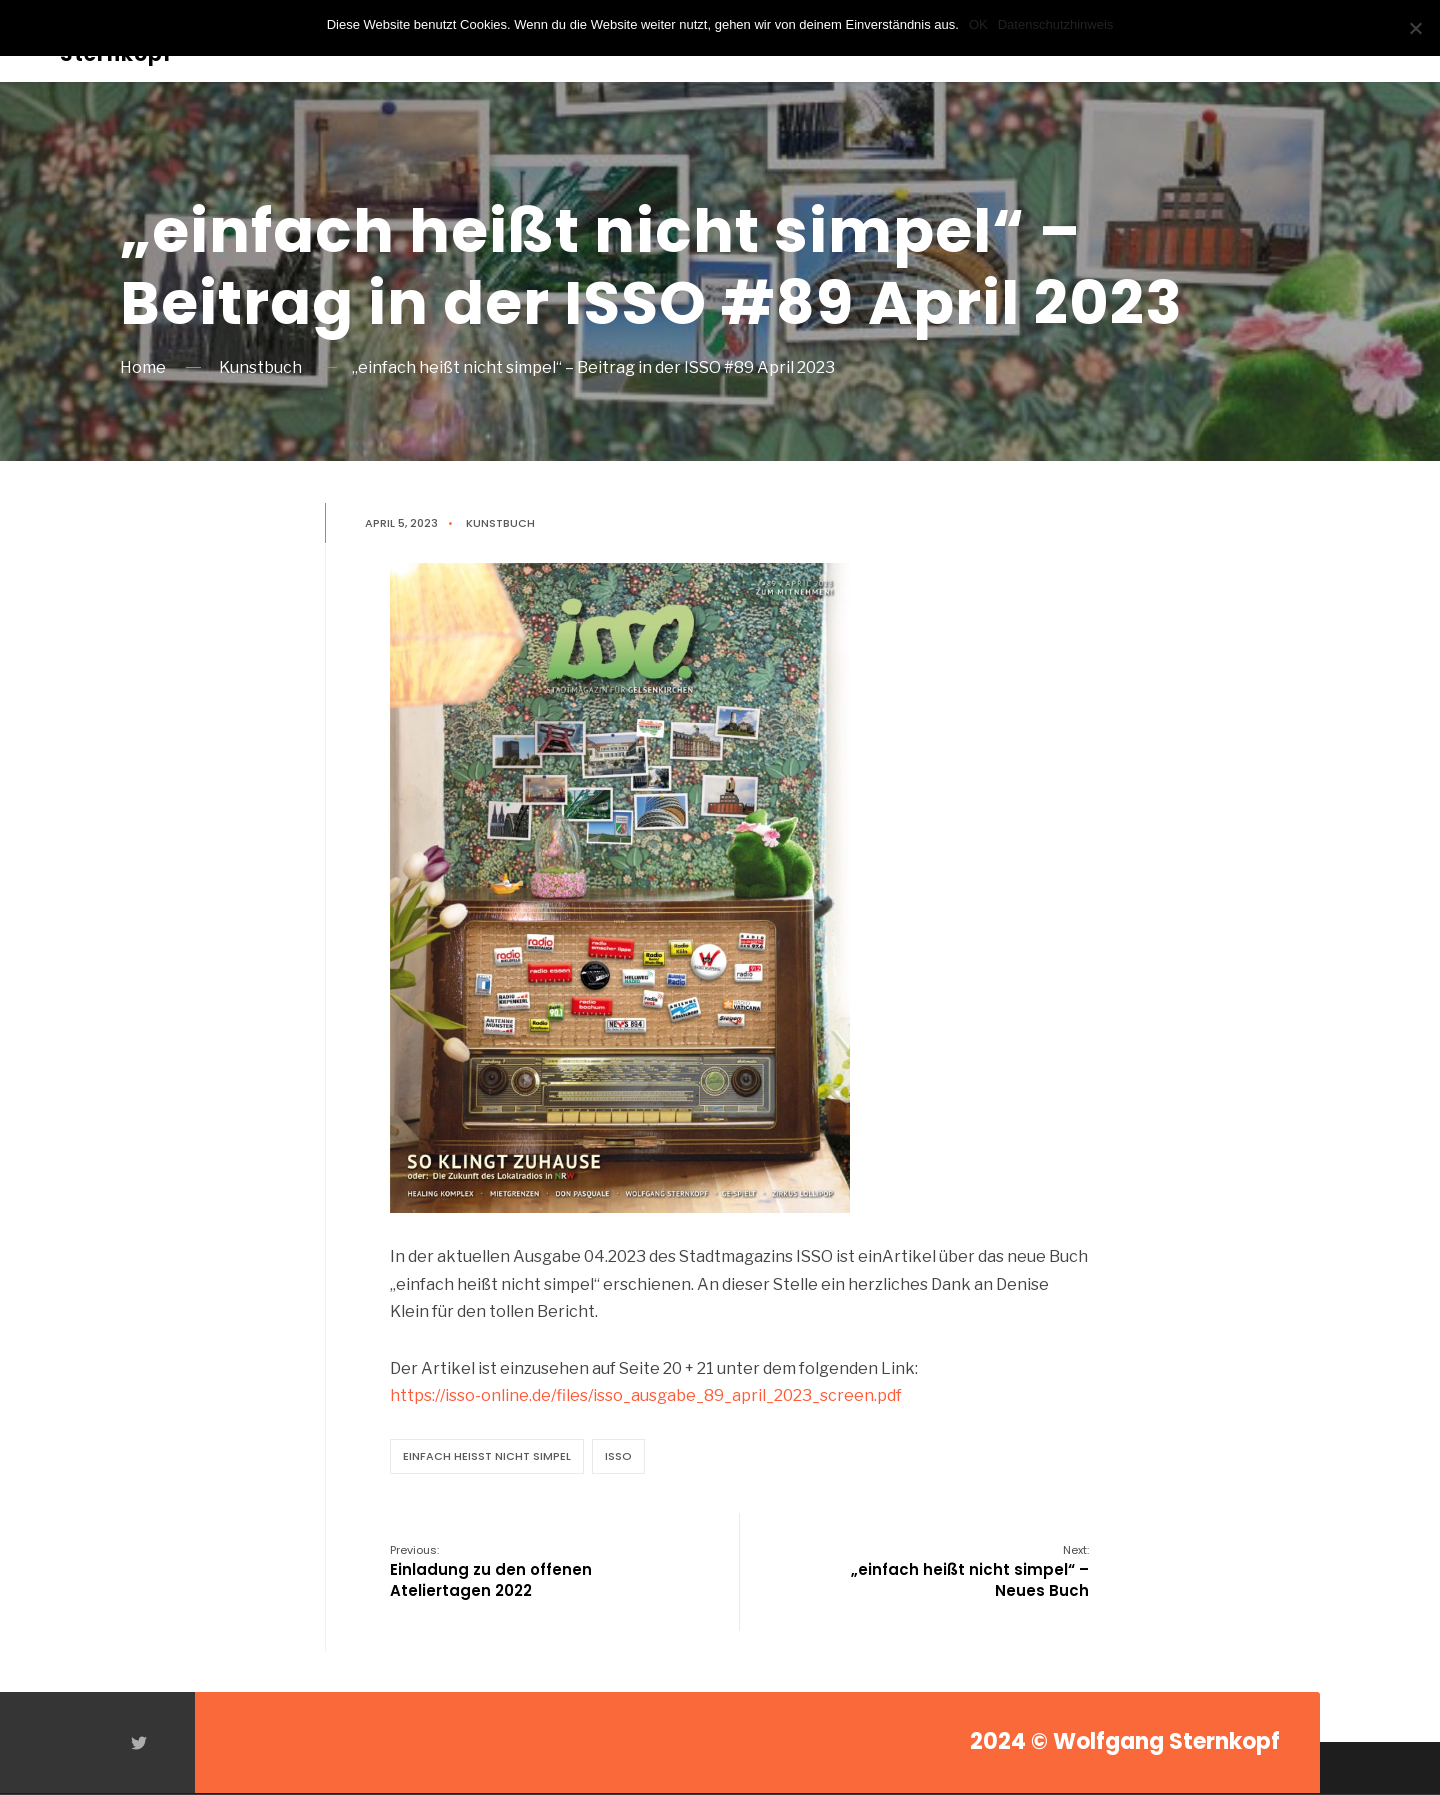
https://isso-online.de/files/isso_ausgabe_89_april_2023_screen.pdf (646, 1395)
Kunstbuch (260, 367)
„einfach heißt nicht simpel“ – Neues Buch (970, 1571)
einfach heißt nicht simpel (487, 1456)
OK (978, 24)
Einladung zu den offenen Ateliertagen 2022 (491, 1571)
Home (143, 367)
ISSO (618, 1456)
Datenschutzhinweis (1056, 24)
